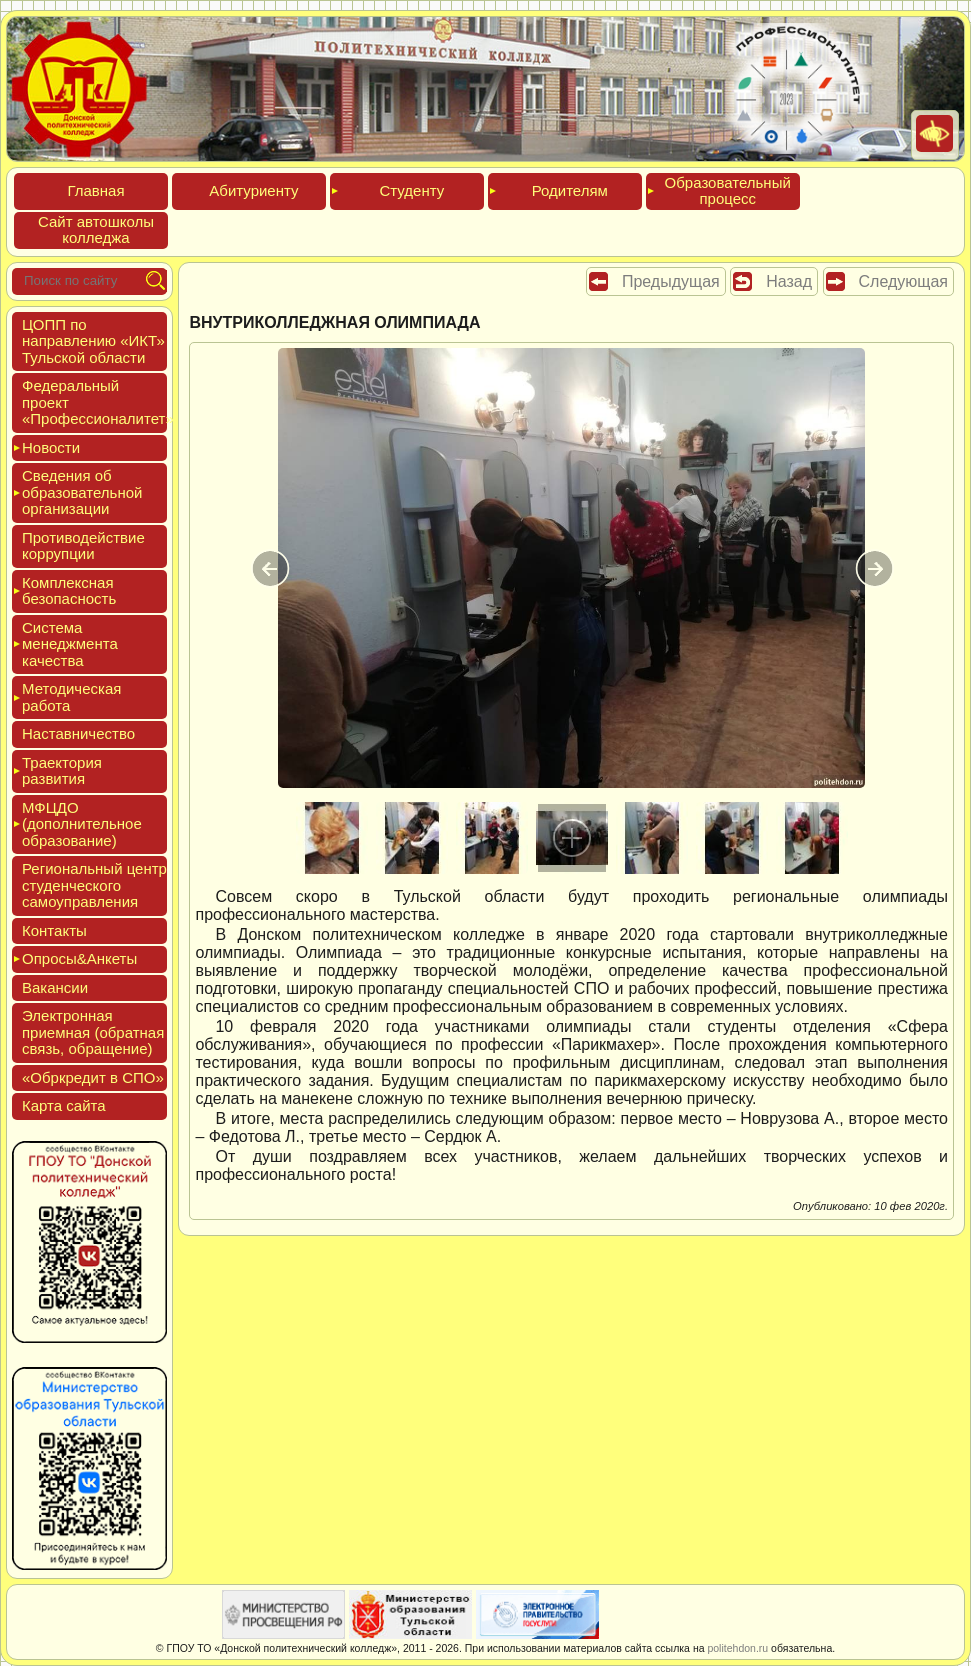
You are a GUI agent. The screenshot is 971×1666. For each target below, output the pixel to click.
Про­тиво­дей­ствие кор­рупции (83, 546)
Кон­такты (54, 930)
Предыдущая (671, 281)
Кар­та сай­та (64, 1105)
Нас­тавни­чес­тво (78, 733)
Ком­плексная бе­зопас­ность (69, 591)
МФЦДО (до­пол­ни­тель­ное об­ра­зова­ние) (82, 824)
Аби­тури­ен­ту (253, 190)
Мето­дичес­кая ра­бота (71, 697)
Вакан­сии (55, 987)
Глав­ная (95, 190)
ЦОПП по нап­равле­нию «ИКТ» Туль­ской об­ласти (93, 341)
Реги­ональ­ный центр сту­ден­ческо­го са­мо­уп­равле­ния (94, 885)
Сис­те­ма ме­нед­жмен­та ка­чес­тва (70, 644)
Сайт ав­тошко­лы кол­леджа (96, 230)
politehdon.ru (737, 1648)
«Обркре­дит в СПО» (93, 1077)
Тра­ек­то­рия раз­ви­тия (62, 771)
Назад (789, 281)
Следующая (904, 281)
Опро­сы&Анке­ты (79, 958)
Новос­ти (51, 447)
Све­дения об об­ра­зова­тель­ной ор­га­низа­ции (82, 492)
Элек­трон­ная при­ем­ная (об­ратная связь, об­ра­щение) (93, 1032)
